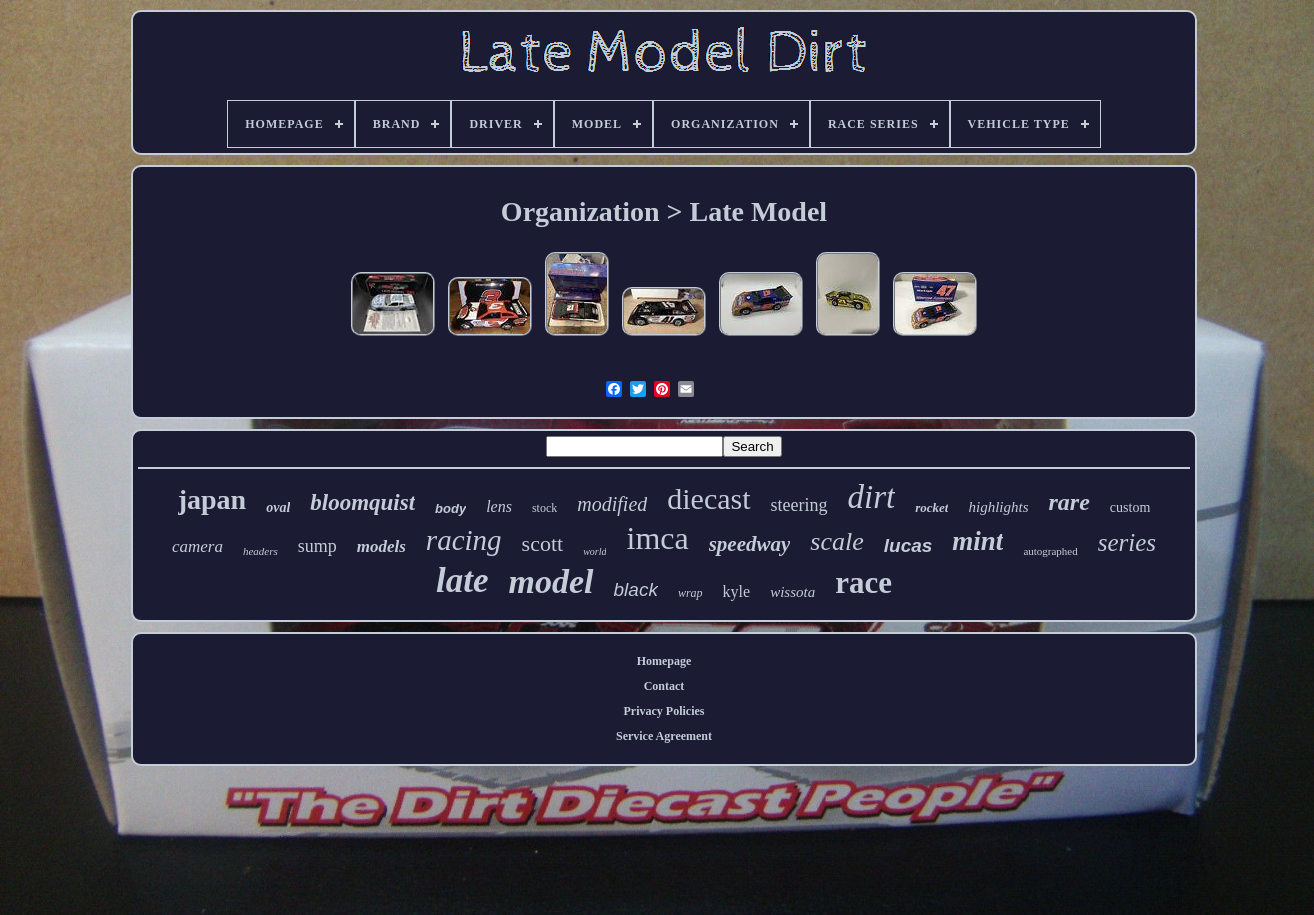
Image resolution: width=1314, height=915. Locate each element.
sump (317, 546)
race (863, 582)
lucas (908, 545)
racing (464, 540)
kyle (737, 591)
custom (1130, 507)
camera (197, 546)
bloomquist (362, 502)
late (462, 580)
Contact (664, 686)
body (450, 508)
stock (544, 508)
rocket (931, 507)
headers (260, 551)
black (636, 589)
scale (836, 541)
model (551, 581)
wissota (792, 592)
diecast (708, 498)
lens (499, 506)
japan (212, 499)
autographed (1050, 551)
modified (612, 504)
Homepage (664, 661)
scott (543, 543)
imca (657, 538)
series (1127, 542)
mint (977, 541)
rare (1068, 502)
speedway (750, 544)
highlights (998, 507)
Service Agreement (664, 736)
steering (799, 505)
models (381, 546)
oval (278, 507)
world (594, 551)
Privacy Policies (664, 711)
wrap (690, 593)
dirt (872, 497)
